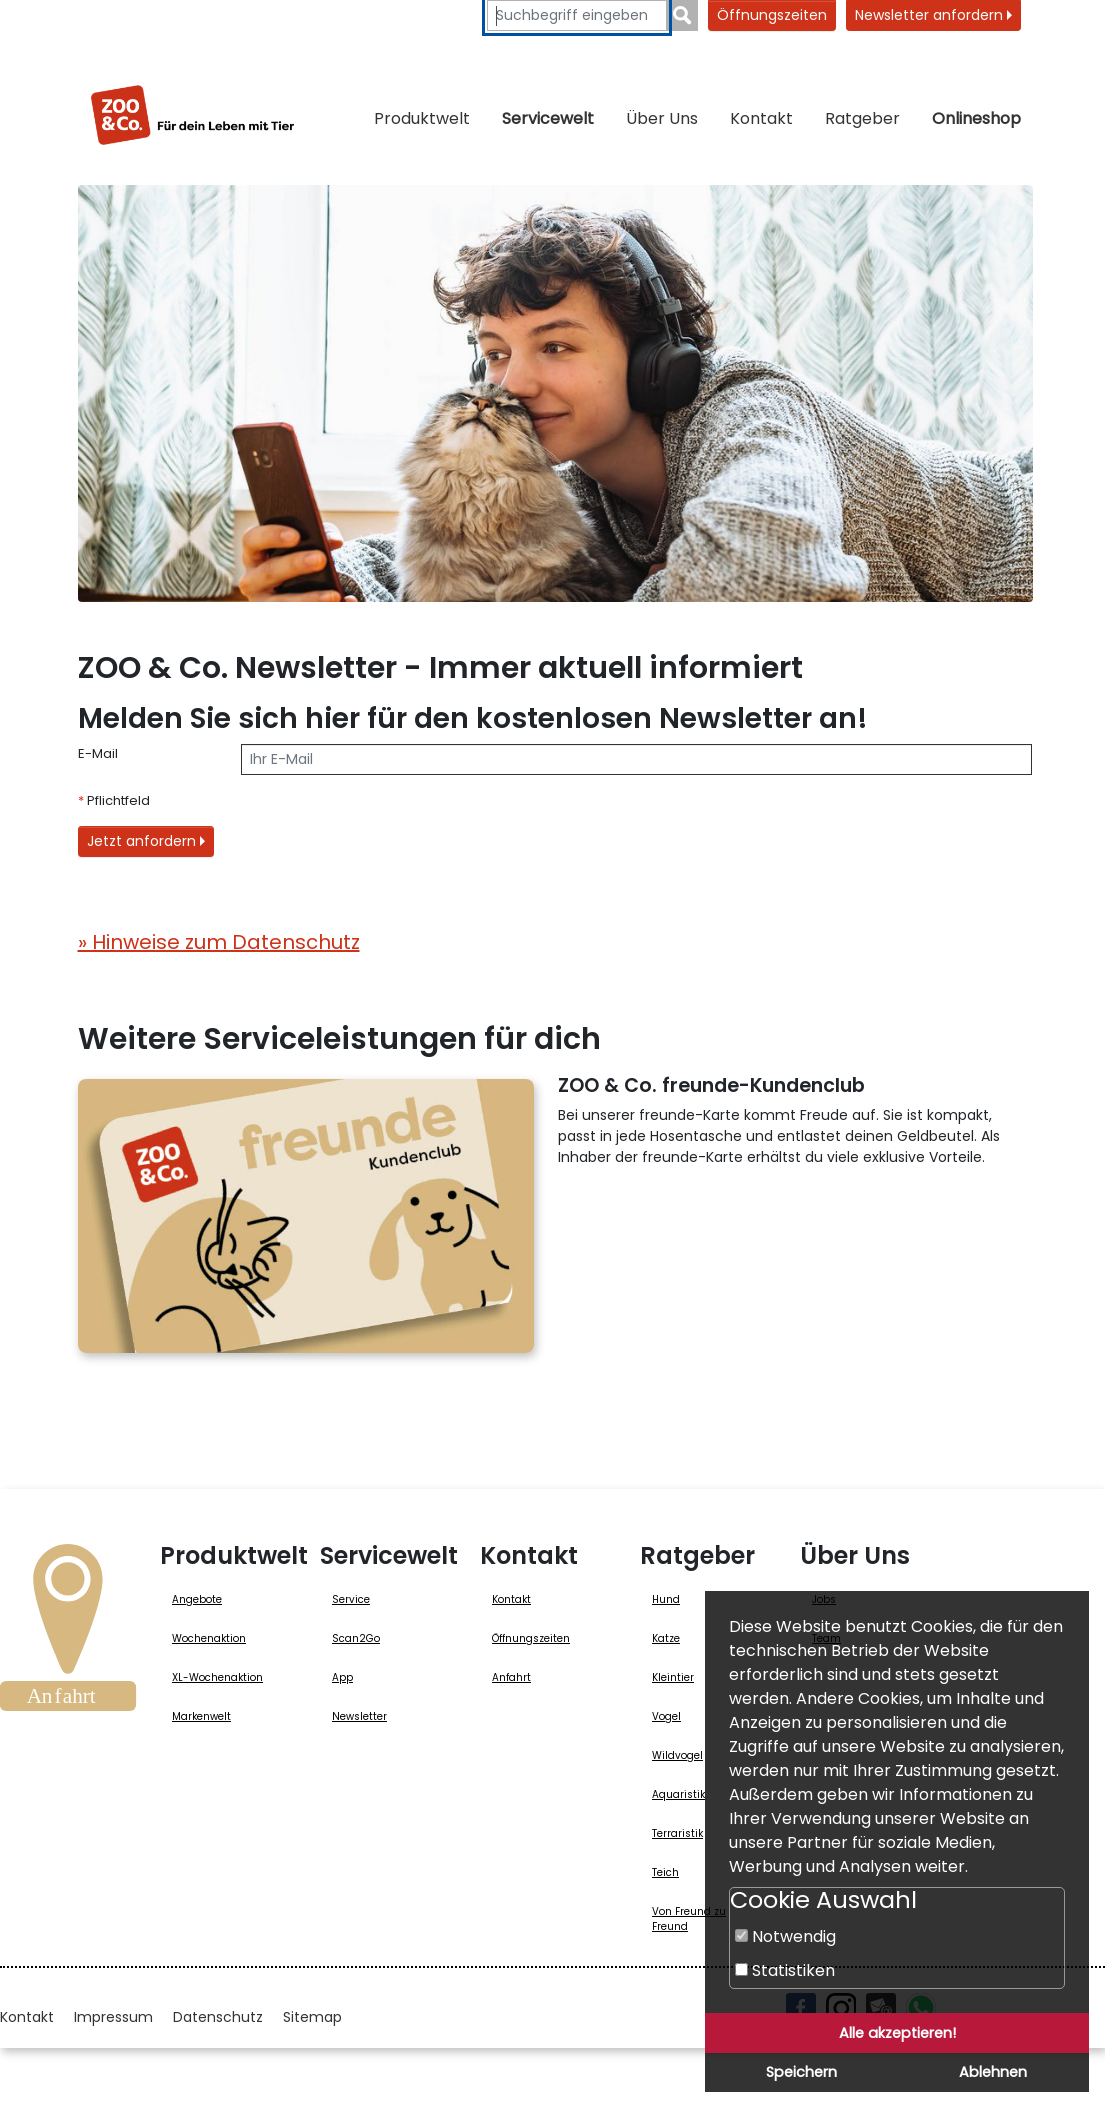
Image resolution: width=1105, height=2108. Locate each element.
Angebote (197, 1599)
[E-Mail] (637, 759)
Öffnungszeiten (772, 15)
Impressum (113, 2017)
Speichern (801, 2072)
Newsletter (359, 1716)
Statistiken (785, 1970)
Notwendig (785, 1936)
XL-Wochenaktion (217, 1677)
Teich (665, 1872)
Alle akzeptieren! (897, 2033)
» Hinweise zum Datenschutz (219, 942)
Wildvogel (677, 1755)
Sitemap (312, 2017)
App (342, 1677)
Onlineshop (976, 118)
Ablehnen (993, 2072)
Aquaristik (678, 1794)
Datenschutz (218, 2017)
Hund (666, 1599)
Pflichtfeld (114, 800)
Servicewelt (548, 118)
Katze (666, 1638)
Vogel (666, 1716)
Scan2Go (356, 1638)
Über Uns (662, 118)
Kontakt (761, 118)
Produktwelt (422, 118)
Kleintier (673, 1677)
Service (351, 1599)
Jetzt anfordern (146, 841)
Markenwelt (201, 1716)
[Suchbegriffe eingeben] (577, 15)
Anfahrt (511, 1677)
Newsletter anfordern (933, 15)
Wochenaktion (209, 1638)
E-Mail (98, 753)
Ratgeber (862, 118)
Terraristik (677, 1833)
